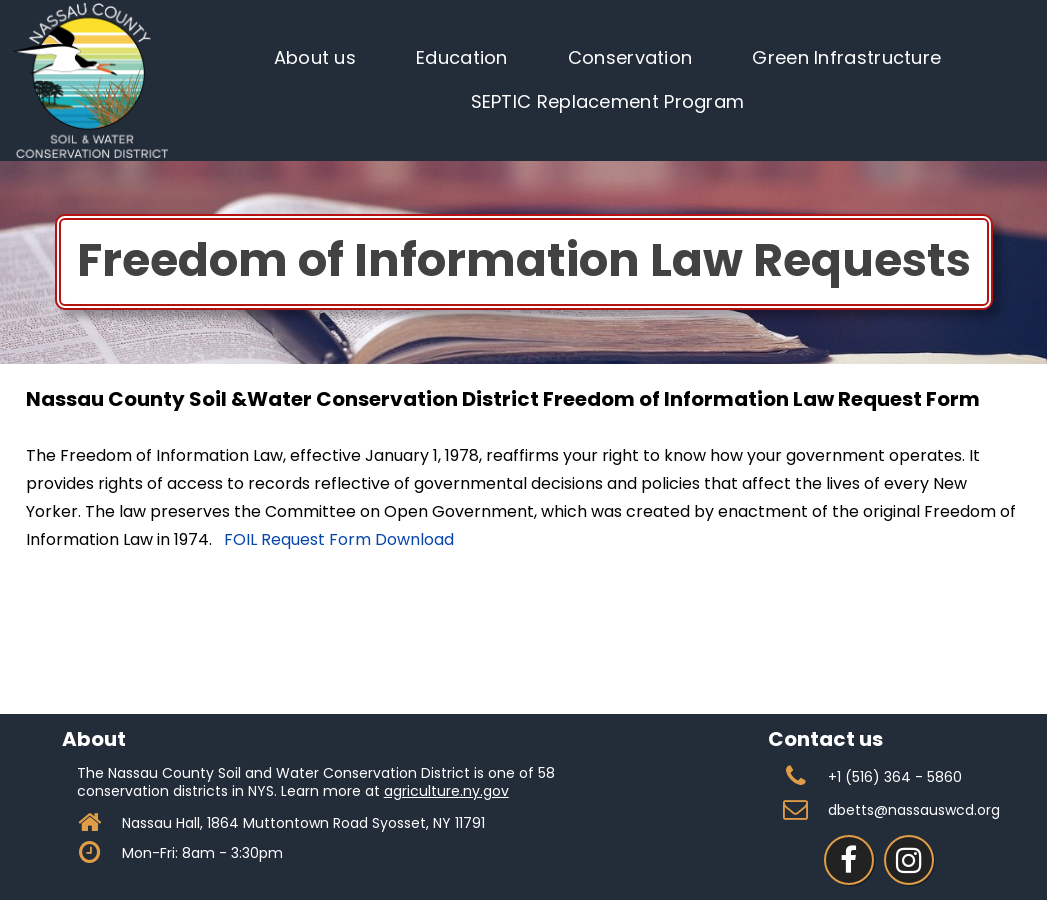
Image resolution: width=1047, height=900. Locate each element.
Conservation (630, 57)
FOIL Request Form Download (339, 539)
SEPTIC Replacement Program (608, 101)
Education (462, 57)
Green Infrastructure (846, 57)
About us (315, 57)
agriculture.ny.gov (446, 791)
